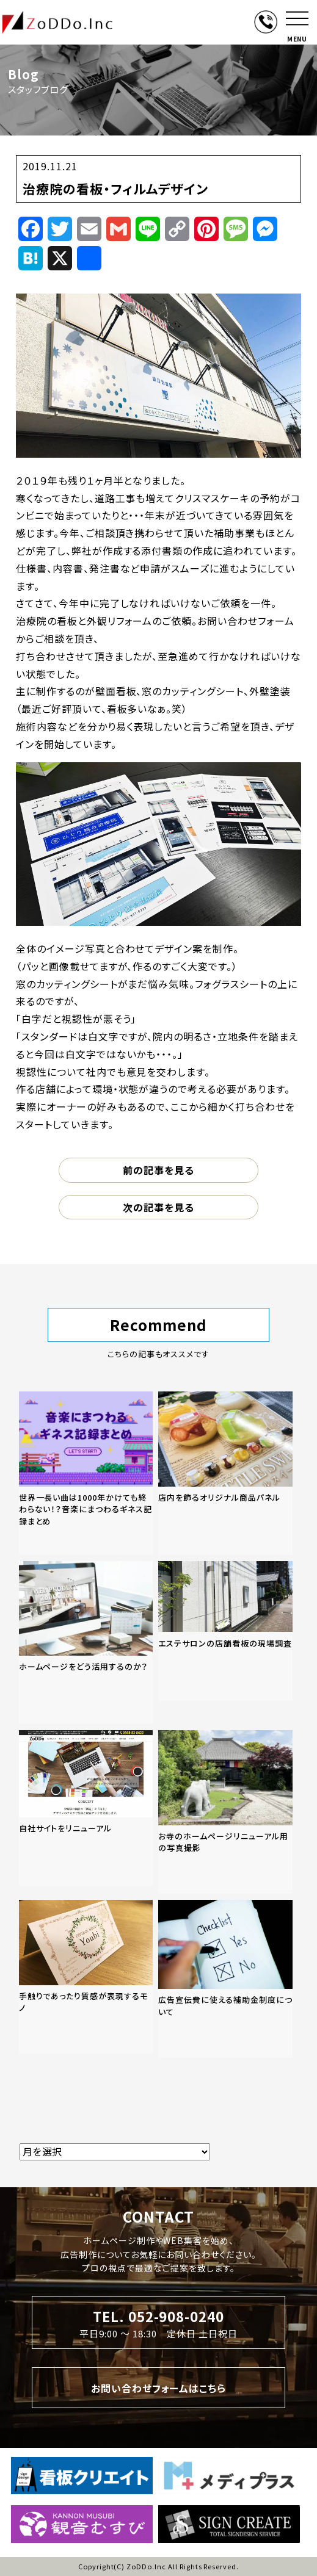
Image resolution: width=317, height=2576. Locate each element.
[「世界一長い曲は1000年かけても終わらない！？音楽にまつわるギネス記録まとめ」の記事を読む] (86, 1473)
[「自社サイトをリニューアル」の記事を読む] (86, 1808)
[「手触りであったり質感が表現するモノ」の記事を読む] (86, 1977)
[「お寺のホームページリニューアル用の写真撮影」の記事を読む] (225, 1812)
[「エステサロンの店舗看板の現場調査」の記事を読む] (225, 1631)
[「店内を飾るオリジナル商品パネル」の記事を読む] (225, 1473)
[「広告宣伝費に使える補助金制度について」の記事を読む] (225, 1979)
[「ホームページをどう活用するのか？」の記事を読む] (86, 1643)
